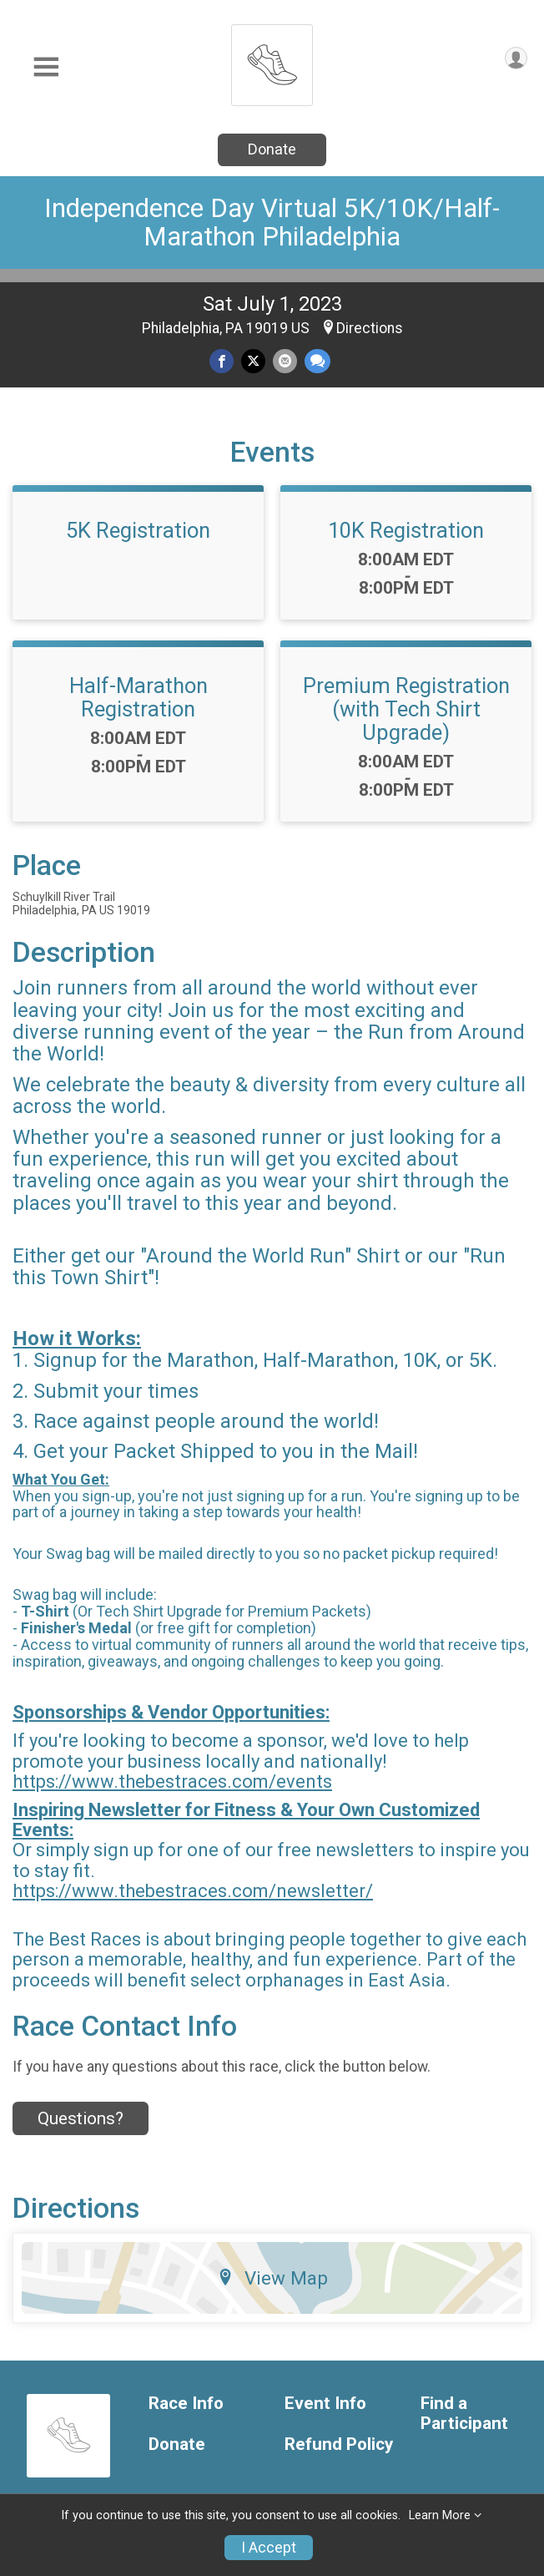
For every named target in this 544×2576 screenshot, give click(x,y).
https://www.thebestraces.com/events (172, 1781)
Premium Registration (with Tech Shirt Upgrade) (406, 709)
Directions (369, 328)
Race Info (186, 2403)
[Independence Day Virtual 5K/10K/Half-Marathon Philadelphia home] (272, 60)
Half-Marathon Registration (138, 697)
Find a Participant (464, 2413)
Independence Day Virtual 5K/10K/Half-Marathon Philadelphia (272, 222)
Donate (272, 149)
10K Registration (406, 530)
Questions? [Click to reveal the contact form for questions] (80, 2118)
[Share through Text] (317, 361)
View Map (272, 2278)
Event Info (325, 2403)
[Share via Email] (285, 361)
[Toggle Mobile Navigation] (46, 67)
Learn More (440, 2515)
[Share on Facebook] (221, 361)
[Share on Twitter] (253, 361)
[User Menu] (516, 58)
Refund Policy (339, 2444)
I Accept (268, 2547)
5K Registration (138, 530)
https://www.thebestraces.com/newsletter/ (193, 1890)
